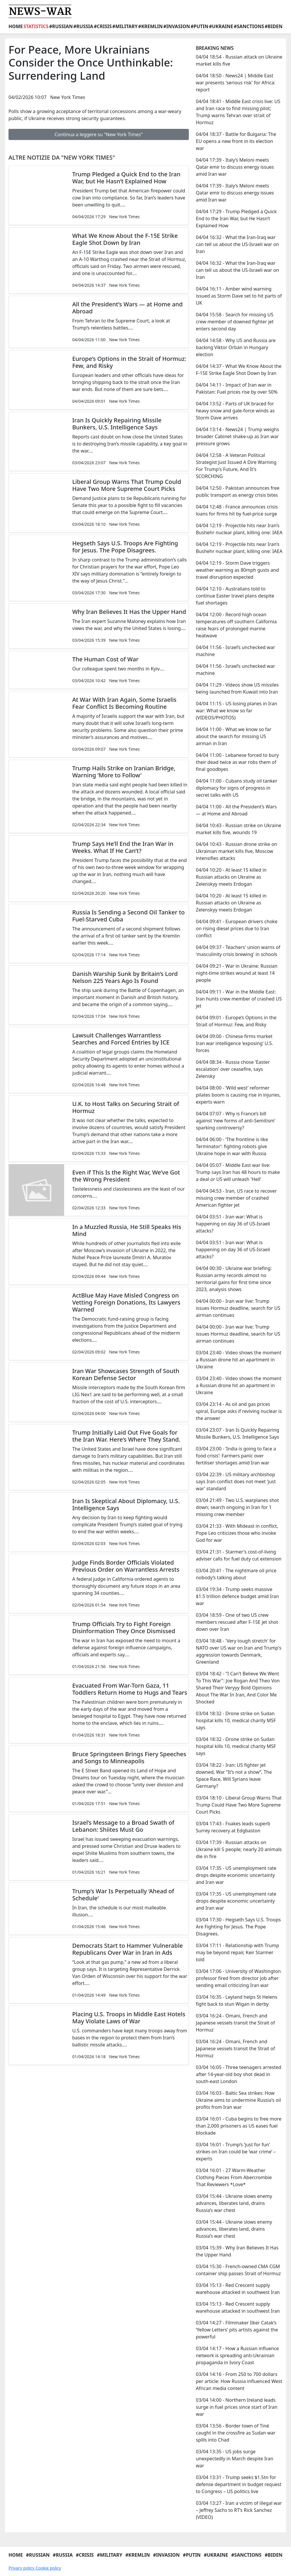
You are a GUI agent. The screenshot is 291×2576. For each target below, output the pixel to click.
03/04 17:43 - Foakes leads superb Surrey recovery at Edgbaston (233, 1827)
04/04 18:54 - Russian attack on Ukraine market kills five (239, 60)
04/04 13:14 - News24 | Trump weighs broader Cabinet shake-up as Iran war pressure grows (237, 436)
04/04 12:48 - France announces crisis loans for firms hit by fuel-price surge (237, 510)
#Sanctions (249, 26)
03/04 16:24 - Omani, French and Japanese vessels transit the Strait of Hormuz (235, 2022)
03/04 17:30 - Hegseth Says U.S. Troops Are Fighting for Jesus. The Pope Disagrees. (238, 1926)
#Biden (274, 26)
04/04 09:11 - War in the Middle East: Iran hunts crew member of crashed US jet (239, 999)
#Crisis (103, 26)
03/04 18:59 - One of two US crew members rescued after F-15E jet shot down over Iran (237, 1622)
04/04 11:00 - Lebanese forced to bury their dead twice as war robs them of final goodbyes (237, 762)
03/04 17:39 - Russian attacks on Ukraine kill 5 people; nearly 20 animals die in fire (239, 1849)
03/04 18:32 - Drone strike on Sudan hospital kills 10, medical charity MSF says (236, 1720)
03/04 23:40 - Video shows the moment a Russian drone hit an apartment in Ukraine (238, 1359)
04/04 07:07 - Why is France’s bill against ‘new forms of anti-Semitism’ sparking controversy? (235, 1120)
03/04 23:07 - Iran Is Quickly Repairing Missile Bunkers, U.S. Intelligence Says (237, 1433)
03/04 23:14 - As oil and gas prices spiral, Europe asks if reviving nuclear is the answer (239, 1411)
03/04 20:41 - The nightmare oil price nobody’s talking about (236, 1574)
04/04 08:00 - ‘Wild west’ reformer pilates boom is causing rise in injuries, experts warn (238, 1095)
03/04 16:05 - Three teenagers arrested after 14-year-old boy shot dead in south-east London (238, 2074)
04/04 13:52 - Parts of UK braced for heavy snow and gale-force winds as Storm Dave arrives (235, 410)
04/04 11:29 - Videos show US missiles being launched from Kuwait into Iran (237, 688)
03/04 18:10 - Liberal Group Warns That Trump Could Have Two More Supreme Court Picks (239, 1805)
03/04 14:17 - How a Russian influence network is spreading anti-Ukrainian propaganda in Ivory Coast (237, 2355)
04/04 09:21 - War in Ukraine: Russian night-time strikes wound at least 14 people (237, 973)
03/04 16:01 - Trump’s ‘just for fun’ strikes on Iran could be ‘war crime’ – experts (236, 2151)
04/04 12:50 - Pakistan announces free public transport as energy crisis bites (237, 491)
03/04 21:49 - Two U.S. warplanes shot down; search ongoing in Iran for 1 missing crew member (237, 1507)
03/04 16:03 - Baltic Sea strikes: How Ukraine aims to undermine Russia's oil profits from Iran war (238, 2100)
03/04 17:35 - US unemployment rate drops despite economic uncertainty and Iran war (236, 1875)
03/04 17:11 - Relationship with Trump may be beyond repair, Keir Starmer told (237, 1952)
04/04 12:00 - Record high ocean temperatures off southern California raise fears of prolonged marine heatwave (236, 625)
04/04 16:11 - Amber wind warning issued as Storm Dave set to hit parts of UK (239, 296)
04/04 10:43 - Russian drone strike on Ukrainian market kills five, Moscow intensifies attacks (236, 851)
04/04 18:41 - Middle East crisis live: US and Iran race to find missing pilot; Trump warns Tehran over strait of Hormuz (238, 112)
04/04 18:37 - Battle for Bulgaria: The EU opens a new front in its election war (236, 141)
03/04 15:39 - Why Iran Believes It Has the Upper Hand (237, 2251)
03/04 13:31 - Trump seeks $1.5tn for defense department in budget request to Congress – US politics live (238, 2484)
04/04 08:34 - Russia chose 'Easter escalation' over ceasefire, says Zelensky (233, 1069)
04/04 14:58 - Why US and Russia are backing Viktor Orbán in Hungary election (235, 347)
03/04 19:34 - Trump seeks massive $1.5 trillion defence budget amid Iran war (237, 1596)
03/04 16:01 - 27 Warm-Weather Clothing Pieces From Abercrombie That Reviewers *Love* (234, 2177)
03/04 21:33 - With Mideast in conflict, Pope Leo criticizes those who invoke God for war (237, 1533)
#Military (125, 26)
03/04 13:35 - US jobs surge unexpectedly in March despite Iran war (234, 2458)
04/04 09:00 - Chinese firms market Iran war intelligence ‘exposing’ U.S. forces (234, 1043)
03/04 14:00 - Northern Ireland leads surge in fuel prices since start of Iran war (236, 2407)
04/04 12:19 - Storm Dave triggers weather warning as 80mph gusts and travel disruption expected (237, 570)
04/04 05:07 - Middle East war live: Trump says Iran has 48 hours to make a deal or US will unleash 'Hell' (238, 1172)
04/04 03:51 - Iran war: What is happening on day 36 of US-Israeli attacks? (233, 1223)
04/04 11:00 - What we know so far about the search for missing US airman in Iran (233, 736)
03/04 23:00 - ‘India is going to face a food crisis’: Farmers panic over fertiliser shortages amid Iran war (236, 1455)
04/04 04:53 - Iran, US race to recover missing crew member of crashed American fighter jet (236, 1198)
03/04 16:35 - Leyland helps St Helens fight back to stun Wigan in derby (236, 2000)
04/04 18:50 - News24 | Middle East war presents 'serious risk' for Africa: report (235, 82)
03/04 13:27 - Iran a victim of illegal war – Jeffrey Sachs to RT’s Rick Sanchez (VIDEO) (239, 2510)
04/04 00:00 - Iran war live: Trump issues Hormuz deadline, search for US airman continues (238, 1308)
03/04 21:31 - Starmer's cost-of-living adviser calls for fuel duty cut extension (238, 1555)
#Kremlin (150, 26)
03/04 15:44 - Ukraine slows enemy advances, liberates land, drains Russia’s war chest (234, 2203)
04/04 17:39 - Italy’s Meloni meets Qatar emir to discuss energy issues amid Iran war (235, 167)
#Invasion (176, 26)
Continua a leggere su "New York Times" (98, 134)
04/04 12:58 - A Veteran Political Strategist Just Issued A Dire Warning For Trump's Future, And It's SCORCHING (236, 465)
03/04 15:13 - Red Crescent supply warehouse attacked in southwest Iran (238, 2288)
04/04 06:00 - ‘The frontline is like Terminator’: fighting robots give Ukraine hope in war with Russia (232, 1146)
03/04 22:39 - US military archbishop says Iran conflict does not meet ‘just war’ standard (236, 1481)
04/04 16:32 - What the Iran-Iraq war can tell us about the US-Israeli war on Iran (237, 244)
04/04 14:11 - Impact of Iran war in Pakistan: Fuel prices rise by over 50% (237, 388)
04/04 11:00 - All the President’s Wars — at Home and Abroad (236, 810)
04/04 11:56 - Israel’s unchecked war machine (235, 651)
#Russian (61, 26)
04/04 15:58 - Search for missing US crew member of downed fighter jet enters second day (235, 321)
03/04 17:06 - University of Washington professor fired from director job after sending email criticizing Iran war (238, 1978)
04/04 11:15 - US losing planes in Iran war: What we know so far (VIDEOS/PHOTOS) (236, 710)
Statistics (36, 26)
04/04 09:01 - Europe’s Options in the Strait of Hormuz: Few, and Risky (236, 1021)
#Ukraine (221, 26)
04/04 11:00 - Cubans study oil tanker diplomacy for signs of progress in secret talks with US (236, 788)
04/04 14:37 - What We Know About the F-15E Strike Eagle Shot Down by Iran (239, 369)
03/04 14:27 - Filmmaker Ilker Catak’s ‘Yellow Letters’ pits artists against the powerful (237, 2329)
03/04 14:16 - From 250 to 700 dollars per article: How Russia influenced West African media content (239, 2381)
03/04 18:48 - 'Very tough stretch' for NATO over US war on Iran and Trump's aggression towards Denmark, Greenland (238, 1651)
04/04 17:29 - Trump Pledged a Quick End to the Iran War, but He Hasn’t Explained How (236, 218)
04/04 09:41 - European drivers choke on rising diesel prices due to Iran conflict (237, 928)
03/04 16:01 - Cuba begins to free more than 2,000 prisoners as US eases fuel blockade (238, 2126)
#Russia (83, 26)
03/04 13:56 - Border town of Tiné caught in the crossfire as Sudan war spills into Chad (235, 2433)
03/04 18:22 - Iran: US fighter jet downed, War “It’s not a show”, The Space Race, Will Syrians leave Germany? (234, 1775)
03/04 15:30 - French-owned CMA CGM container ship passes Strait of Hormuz (238, 2270)
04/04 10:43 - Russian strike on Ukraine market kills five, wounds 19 (238, 829)
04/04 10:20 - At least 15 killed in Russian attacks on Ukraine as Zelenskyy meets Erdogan (231, 877)
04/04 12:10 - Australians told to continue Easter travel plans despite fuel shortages (235, 595)
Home (15, 26)
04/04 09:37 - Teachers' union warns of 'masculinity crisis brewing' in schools (238, 950)
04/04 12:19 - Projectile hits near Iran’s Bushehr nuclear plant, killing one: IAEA (239, 529)
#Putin (199, 26)
